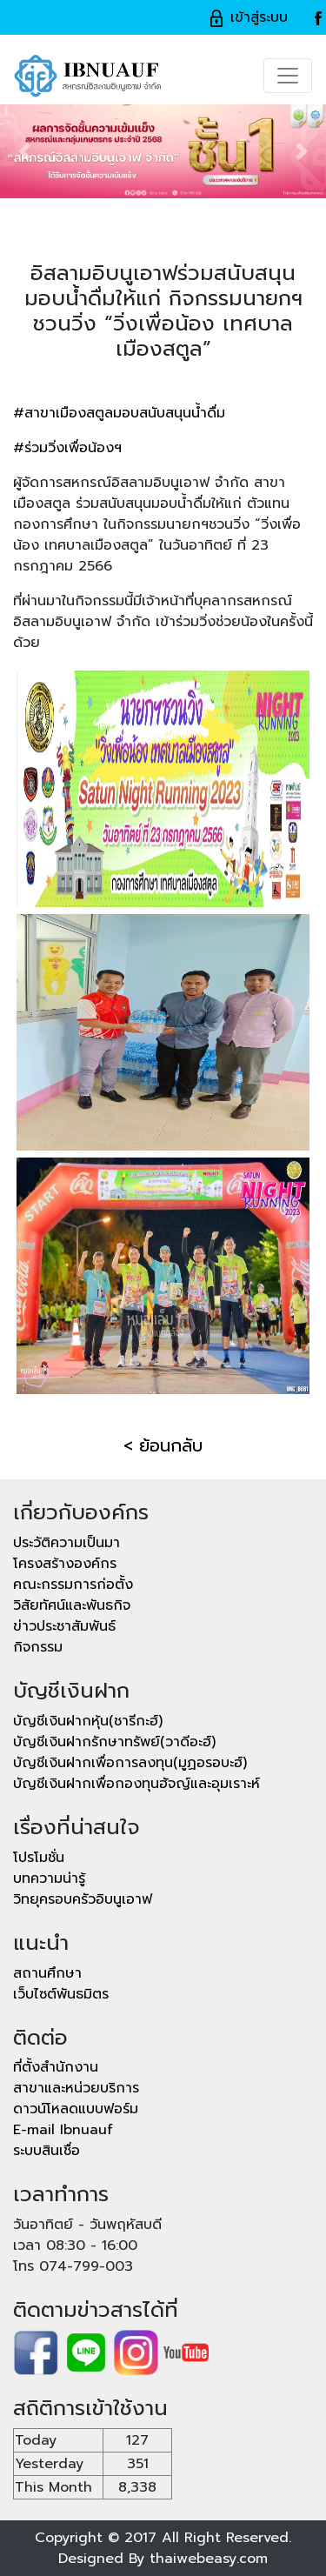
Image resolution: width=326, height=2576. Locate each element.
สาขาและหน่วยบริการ (76, 2088)
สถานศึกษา (47, 1973)
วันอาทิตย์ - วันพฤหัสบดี (87, 2224)
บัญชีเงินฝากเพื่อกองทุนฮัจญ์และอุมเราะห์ (136, 1783)
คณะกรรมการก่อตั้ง (73, 1584)
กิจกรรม (38, 1647)
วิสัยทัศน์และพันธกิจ (71, 1605)
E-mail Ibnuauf (63, 2129)
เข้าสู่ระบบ (248, 17)
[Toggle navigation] (287, 75)
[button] (24, 151)
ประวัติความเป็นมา (66, 1542)
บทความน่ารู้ (49, 1878)
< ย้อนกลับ (163, 1445)
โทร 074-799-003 (73, 2266)
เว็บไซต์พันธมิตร (61, 1994)
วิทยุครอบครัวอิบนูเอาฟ (82, 1899)
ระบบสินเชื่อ (46, 2150)
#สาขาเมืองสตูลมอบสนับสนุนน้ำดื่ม (119, 413)
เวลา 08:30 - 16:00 (75, 2245)
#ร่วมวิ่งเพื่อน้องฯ (67, 447)
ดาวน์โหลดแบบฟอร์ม (75, 2109)
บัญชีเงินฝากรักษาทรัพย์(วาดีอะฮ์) (114, 1742)
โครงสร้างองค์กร (64, 1563)
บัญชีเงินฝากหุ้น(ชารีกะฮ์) (88, 1721)
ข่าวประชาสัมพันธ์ (64, 1626)
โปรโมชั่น (38, 1857)
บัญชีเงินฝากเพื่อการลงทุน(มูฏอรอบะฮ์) (130, 1762)
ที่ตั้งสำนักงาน (55, 2067)
